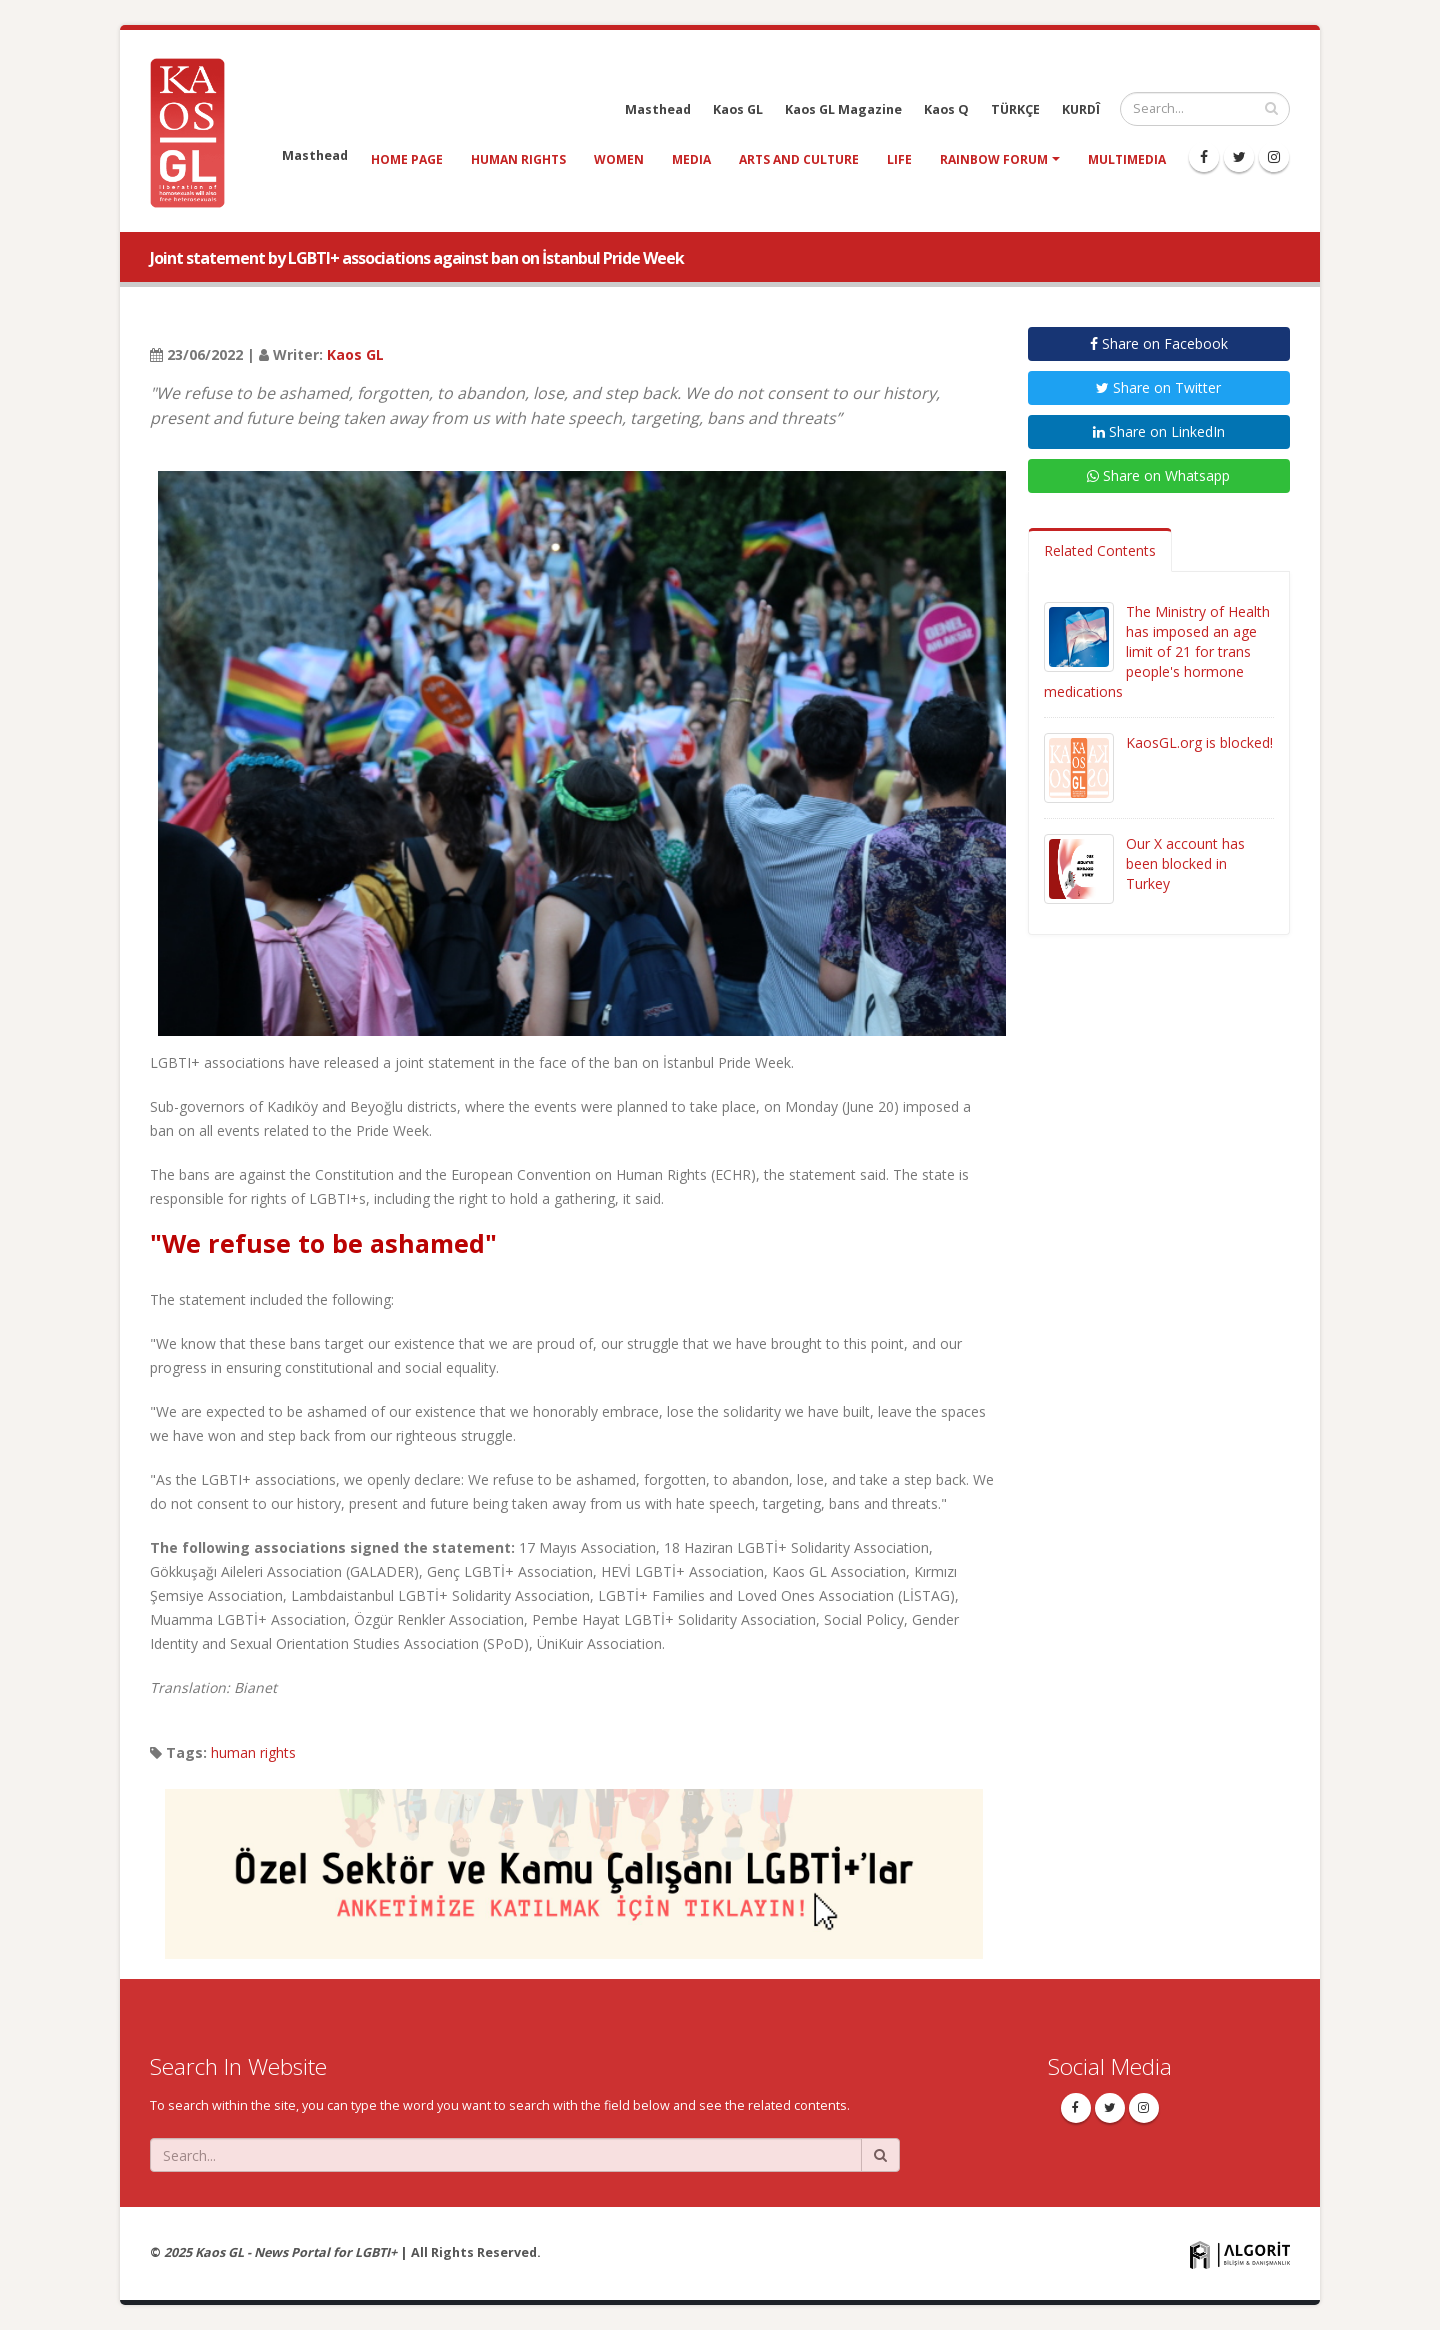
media (691, 159)
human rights (518, 159)
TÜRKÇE (1015, 109)
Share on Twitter (1158, 387)
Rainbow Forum (994, 159)
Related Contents (1100, 550)
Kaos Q (946, 109)
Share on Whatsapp (1158, 475)
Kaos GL (738, 109)
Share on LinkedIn (1159, 431)
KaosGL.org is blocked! (1199, 742)
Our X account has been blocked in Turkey (1185, 863)
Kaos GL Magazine (843, 109)
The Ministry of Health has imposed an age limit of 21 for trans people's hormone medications (1157, 651)
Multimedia (1127, 159)
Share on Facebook (1159, 343)
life (899, 159)
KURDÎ (1081, 109)
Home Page (407, 159)
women (619, 159)
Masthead (658, 109)
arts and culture (799, 159)
